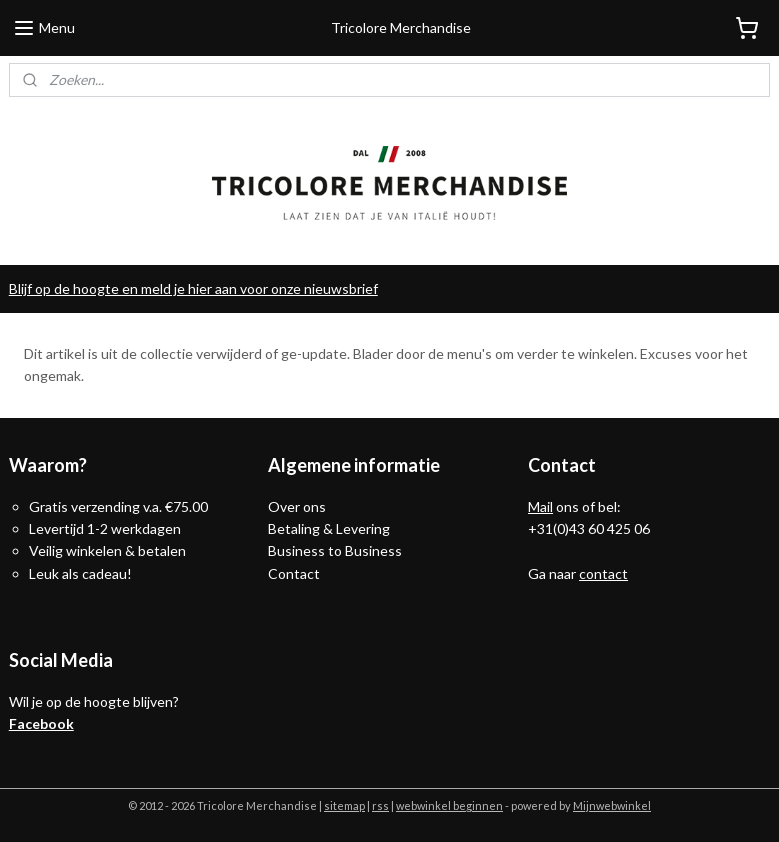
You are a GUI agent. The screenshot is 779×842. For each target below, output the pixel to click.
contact (603, 573)
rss (380, 805)
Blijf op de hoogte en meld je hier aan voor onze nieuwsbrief (193, 288)
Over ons (297, 506)
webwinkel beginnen (449, 805)
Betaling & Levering (329, 528)
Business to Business (335, 550)
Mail (540, 506)
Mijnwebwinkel (612, 805)
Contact (294, 573)
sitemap (344, 805)
